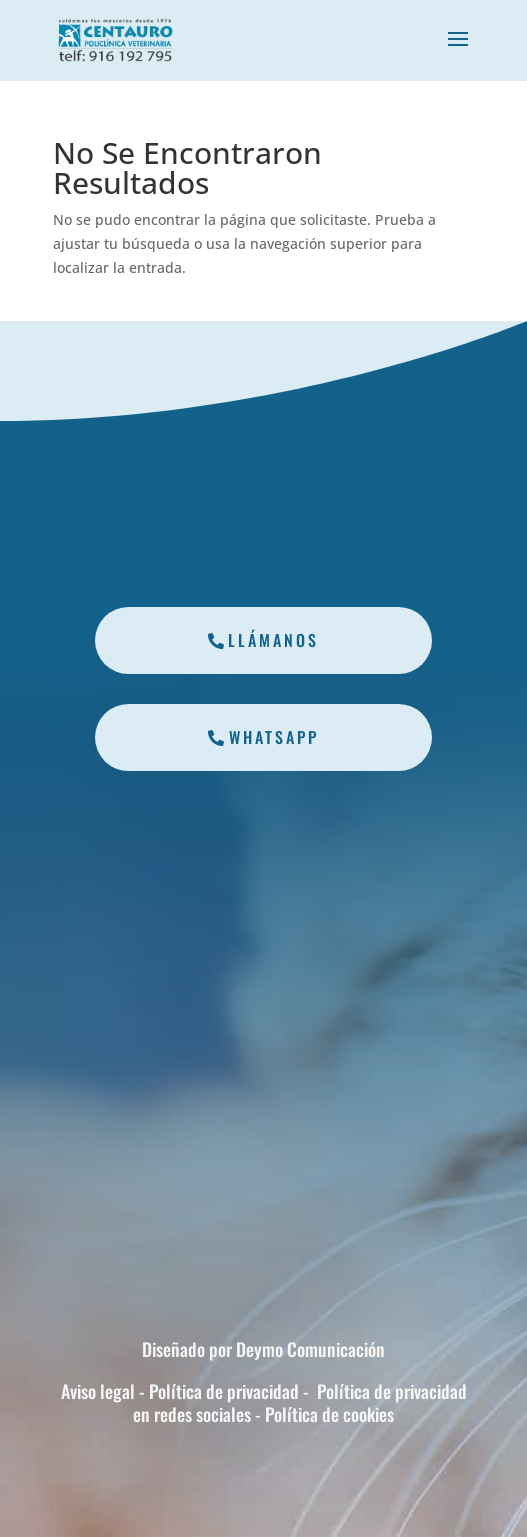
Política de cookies (327, 1414)
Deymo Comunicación (310, 1349)
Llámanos (273, 640)
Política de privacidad (222, 1391)
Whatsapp (274, 737)
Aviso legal (100, 1391)
